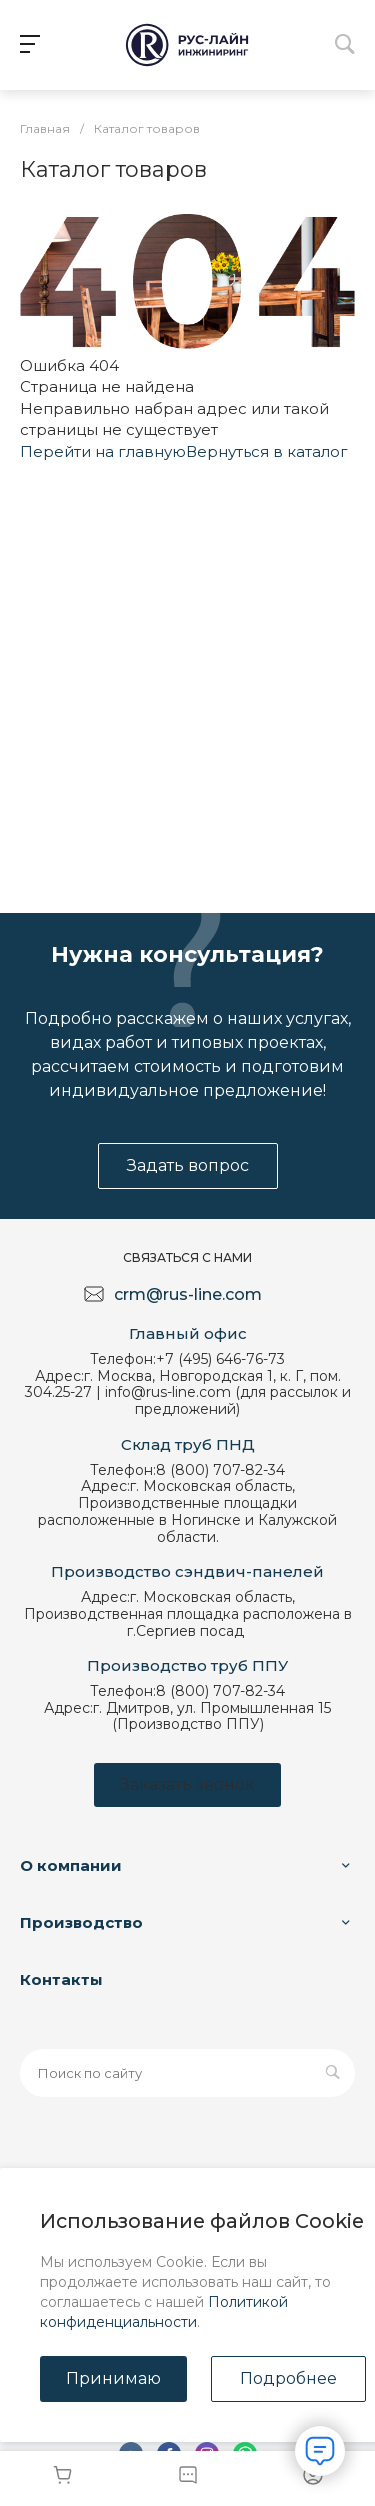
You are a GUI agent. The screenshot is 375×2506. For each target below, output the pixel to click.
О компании (71, 1865)
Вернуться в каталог (267, 451)
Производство (81, 1922)
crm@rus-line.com (188, 1294)
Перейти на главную (103, 451)
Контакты (61, 1979)
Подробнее (288, 2378)
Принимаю (113, 2378)
